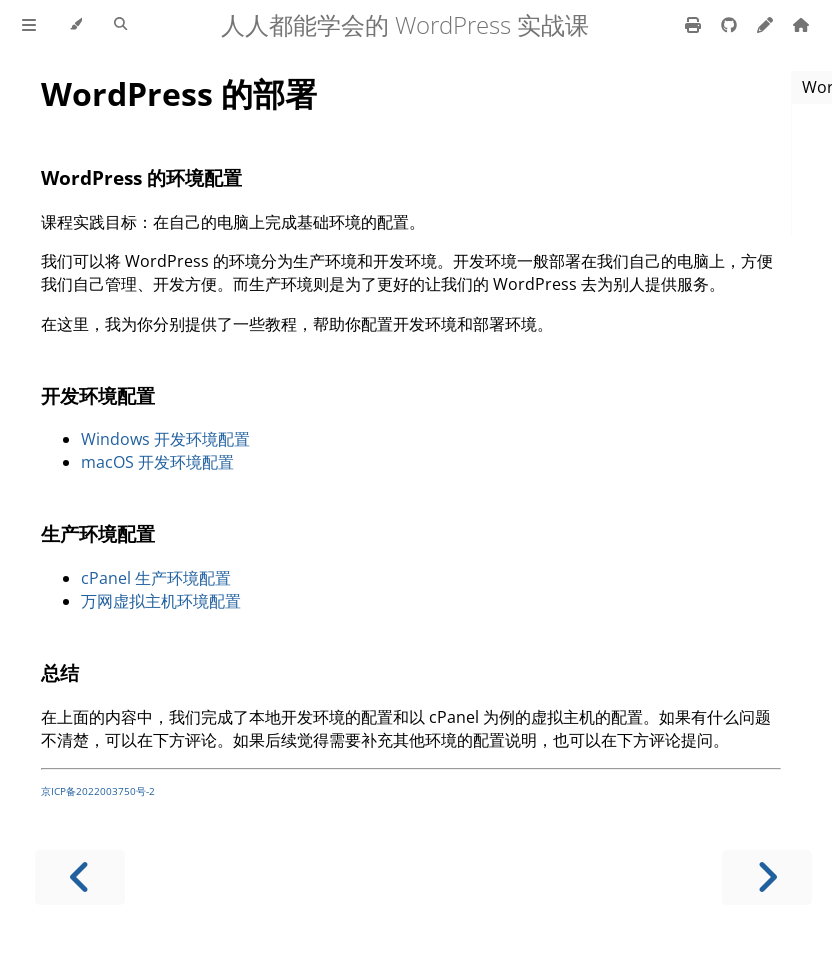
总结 (60, 672)
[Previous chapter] (80, 877)
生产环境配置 (98, 533)
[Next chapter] (767, 877)
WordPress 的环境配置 (141, 177)
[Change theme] (75, 25)
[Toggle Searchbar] (120, 25)
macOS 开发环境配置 (157, 462)
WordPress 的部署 (179, 93)
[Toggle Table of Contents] (29, 25)
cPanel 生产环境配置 (156, 578)
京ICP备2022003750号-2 (98, 791)
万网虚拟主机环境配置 (161, 601)
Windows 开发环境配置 (165, 439)
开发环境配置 (98, 395)
